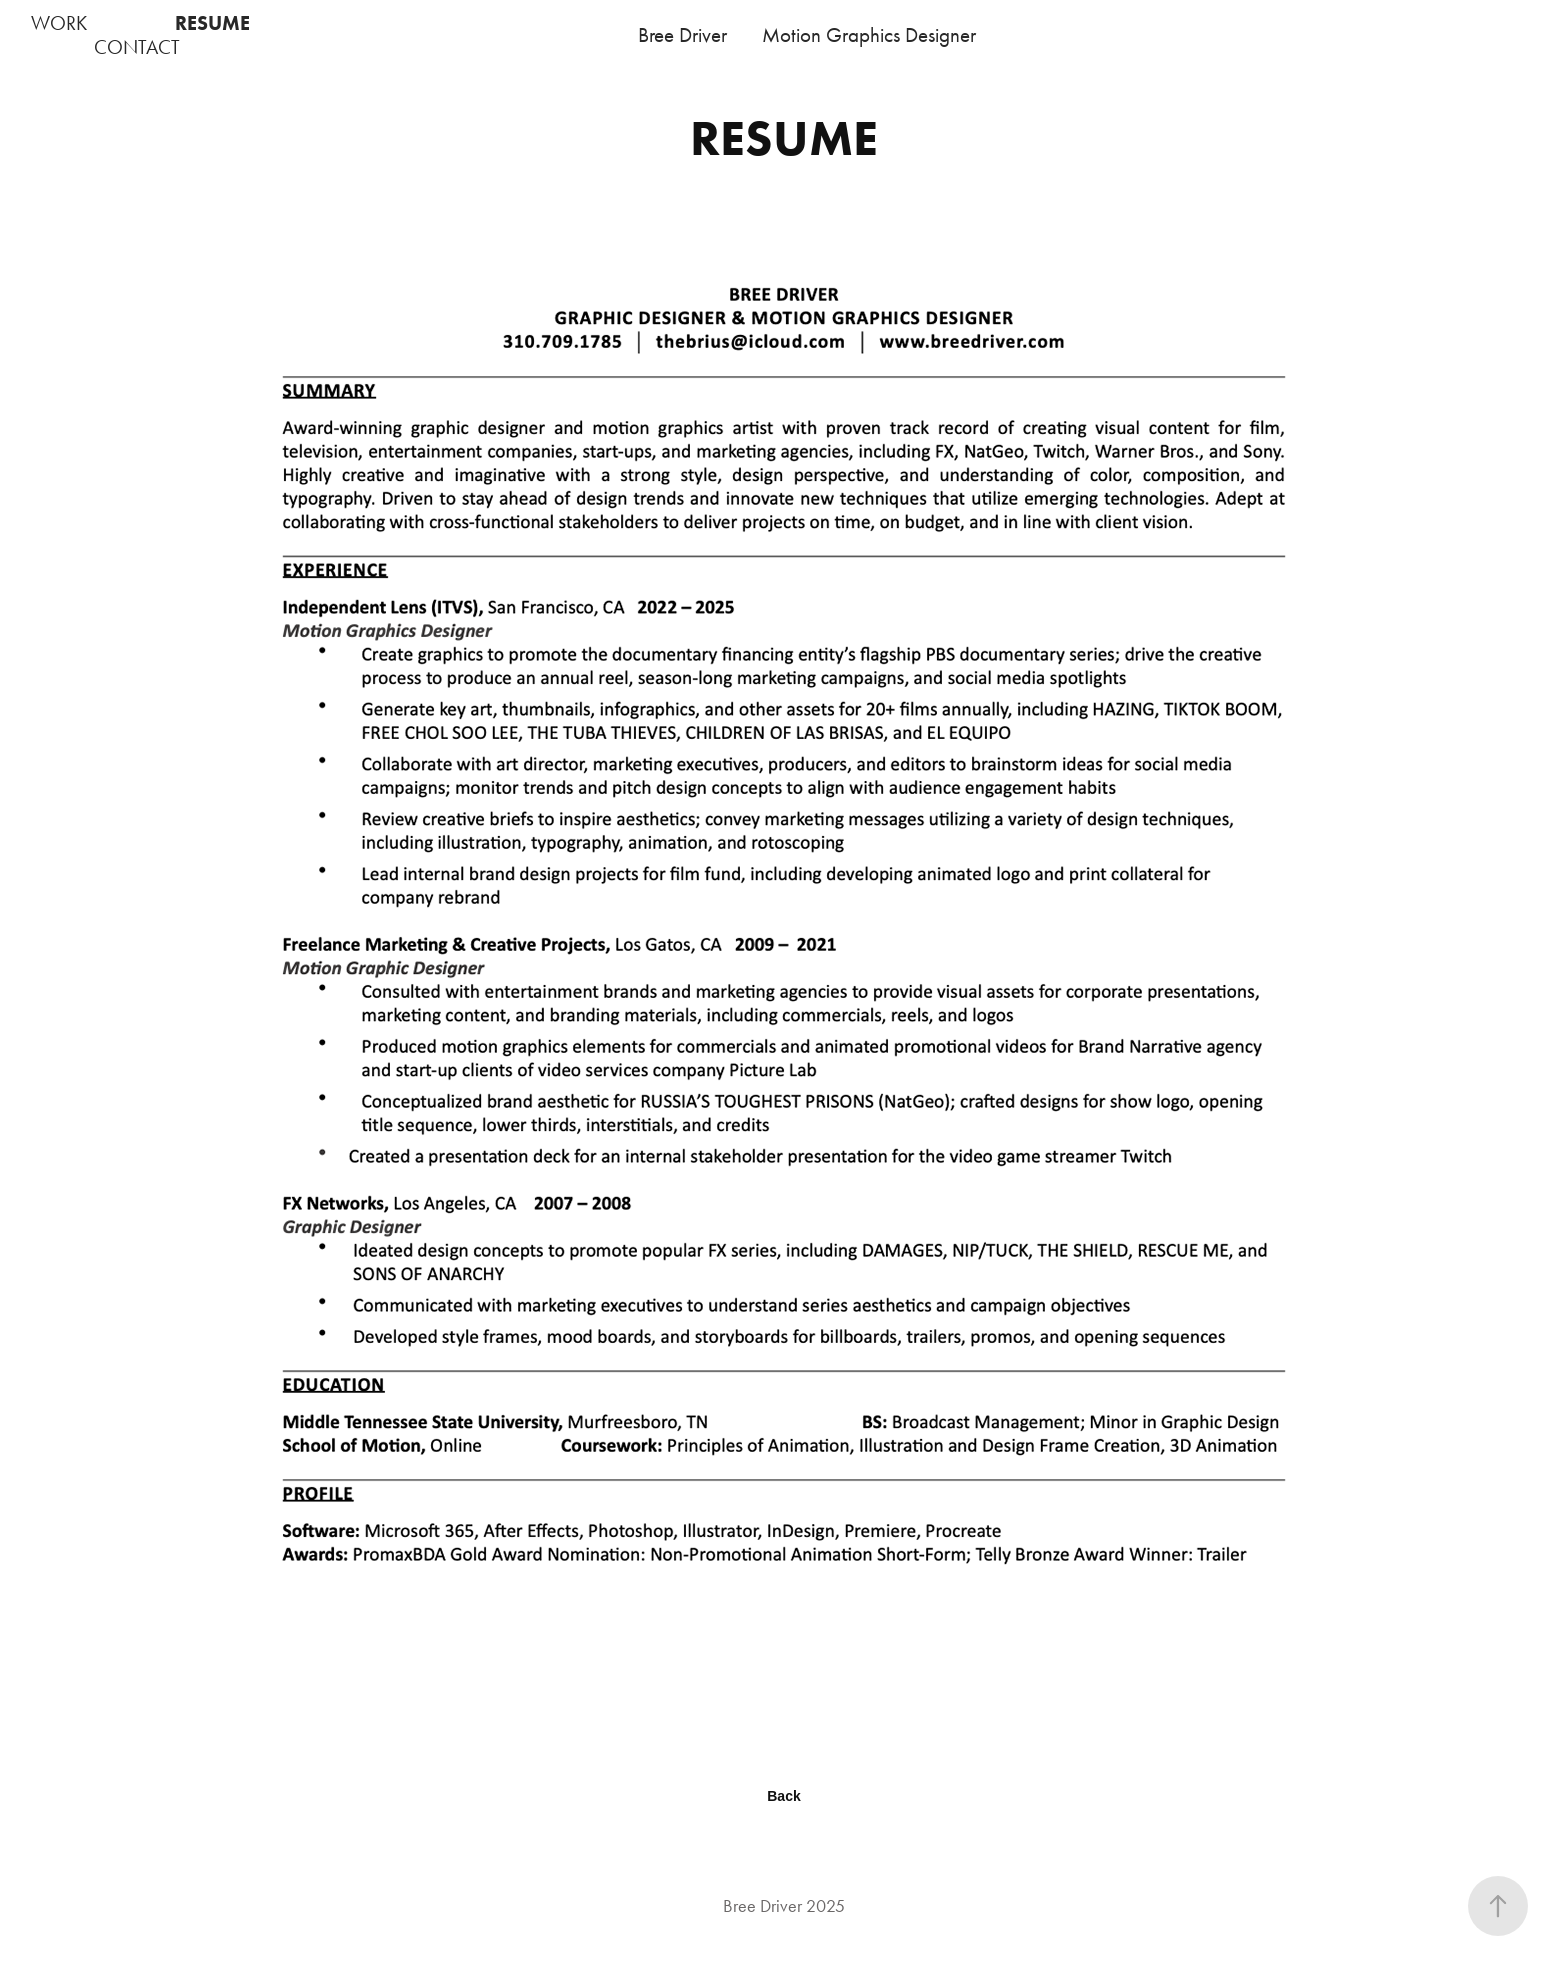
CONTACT (137, 47)
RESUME (212, 23)
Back (783, 1796)
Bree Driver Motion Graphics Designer (807, 35)
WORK (59, 23)
